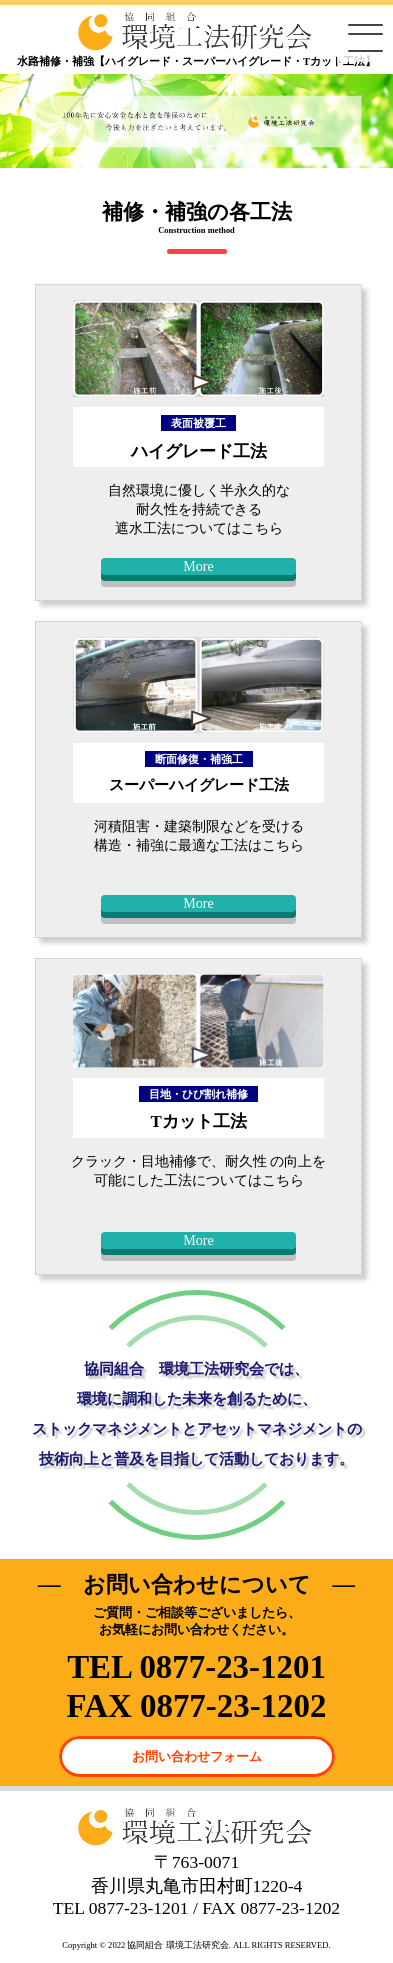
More (198, 566)
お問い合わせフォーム (197, 1756)
